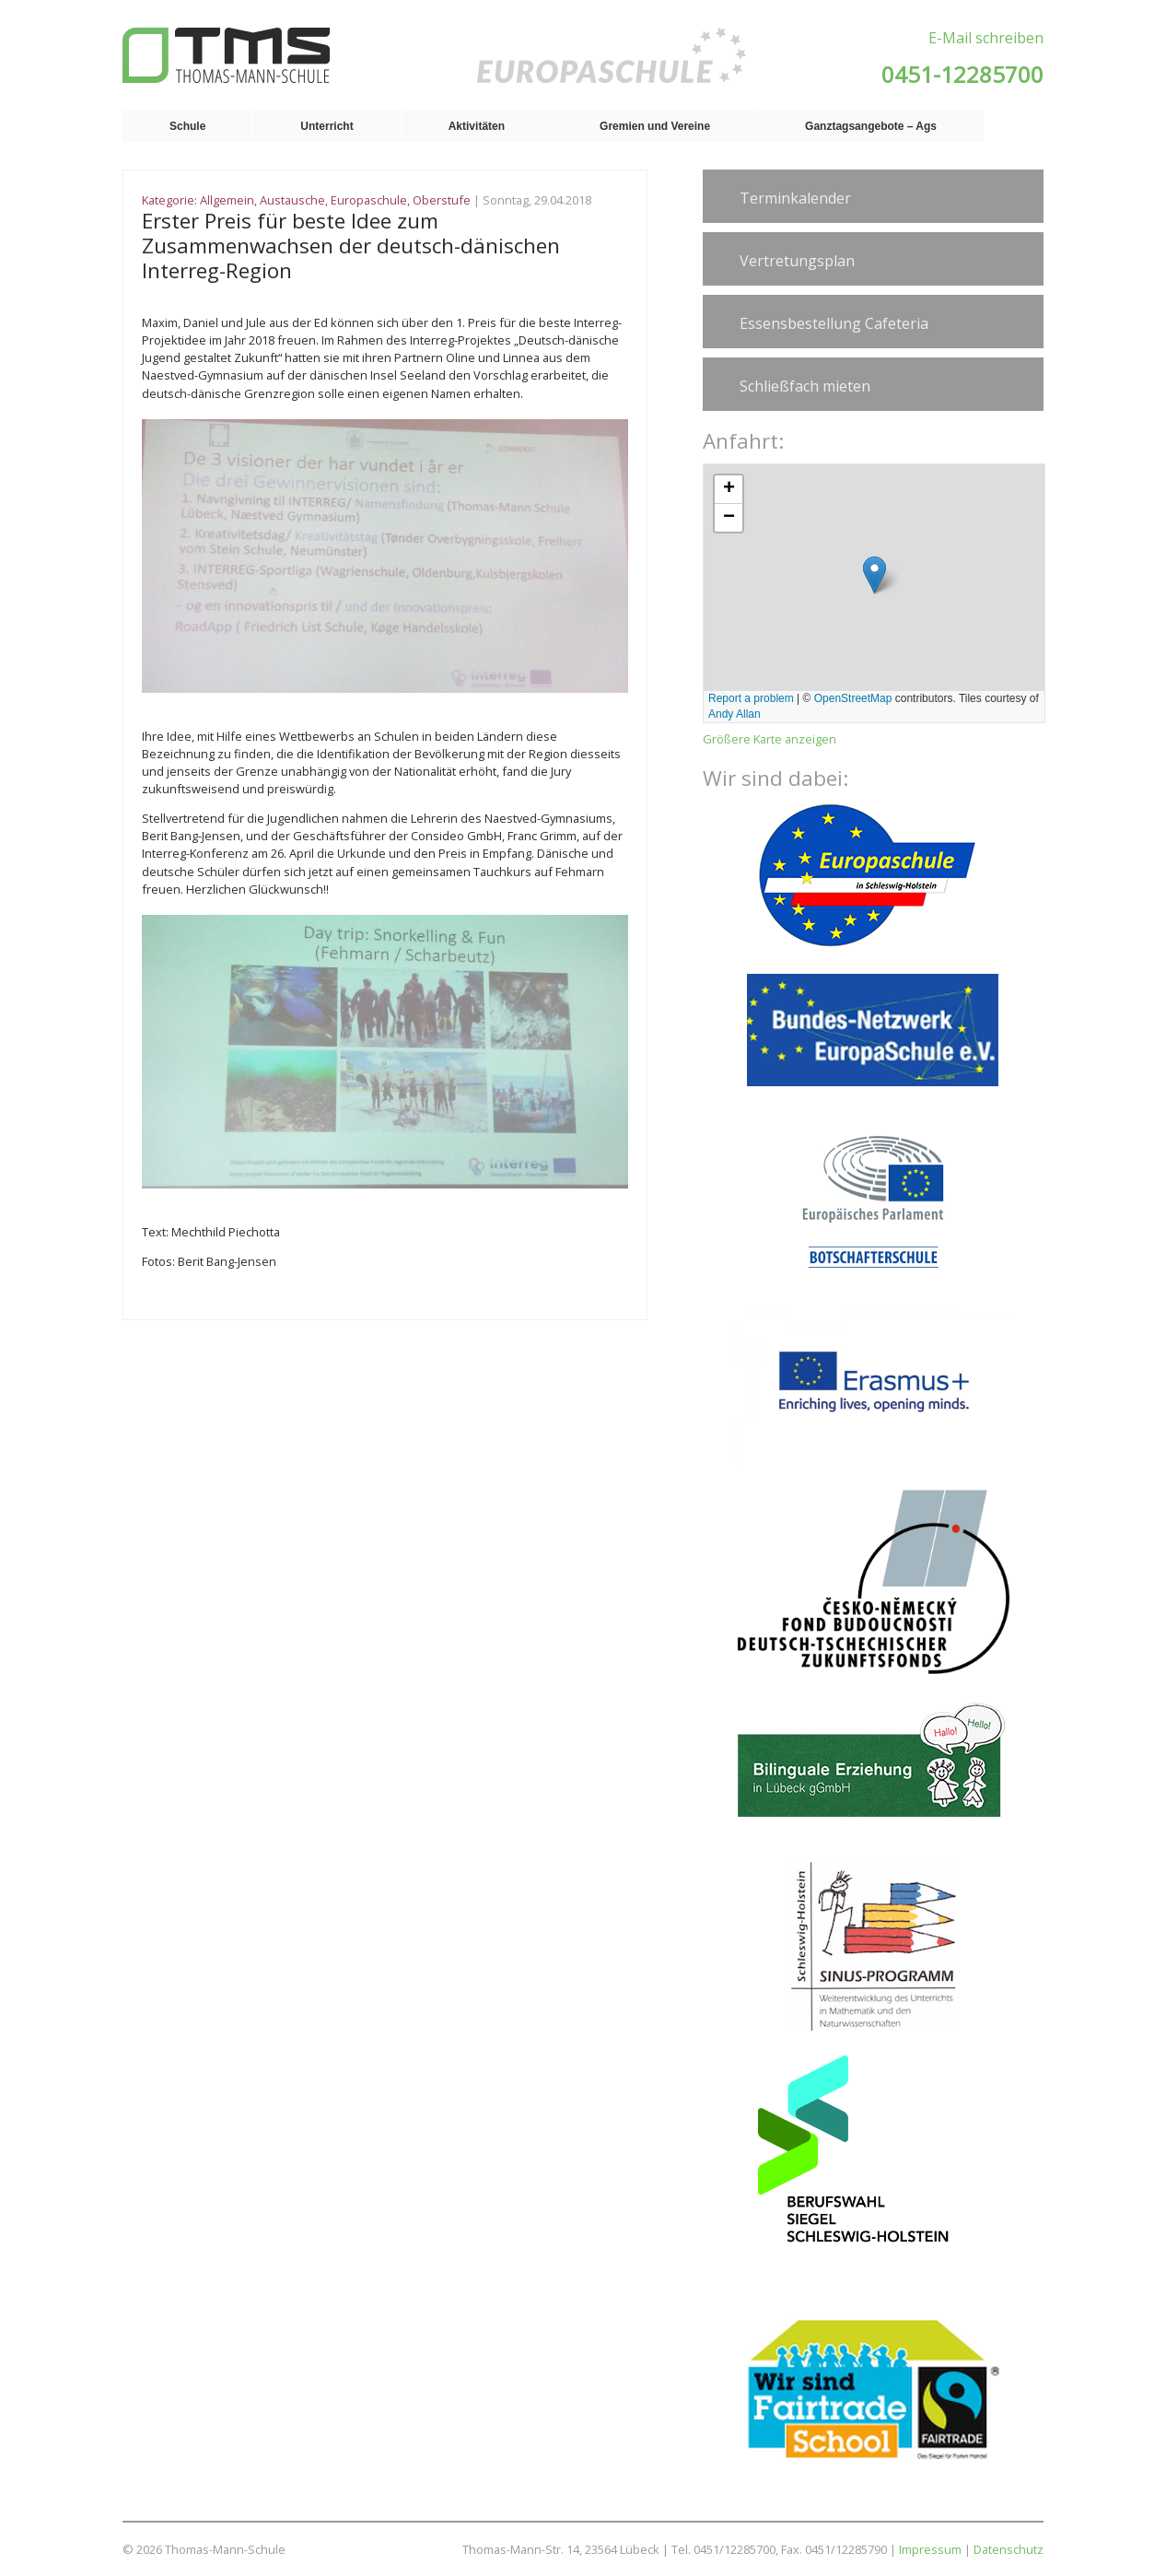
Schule (187, 126)
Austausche (292, 200)
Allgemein (227, 200)
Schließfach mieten (805, 386)
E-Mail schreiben (986, 38)
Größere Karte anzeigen (769, 739)
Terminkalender (795, 198)
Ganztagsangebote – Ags (871, 126)
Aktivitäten (477, 126)
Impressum (930, 2549)
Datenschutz (1009, 2549)
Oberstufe (442, 200)
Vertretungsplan (797, 261)
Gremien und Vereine (655, 126)
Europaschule (369, 200)
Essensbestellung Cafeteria (834, 323)
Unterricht (326, 126)
